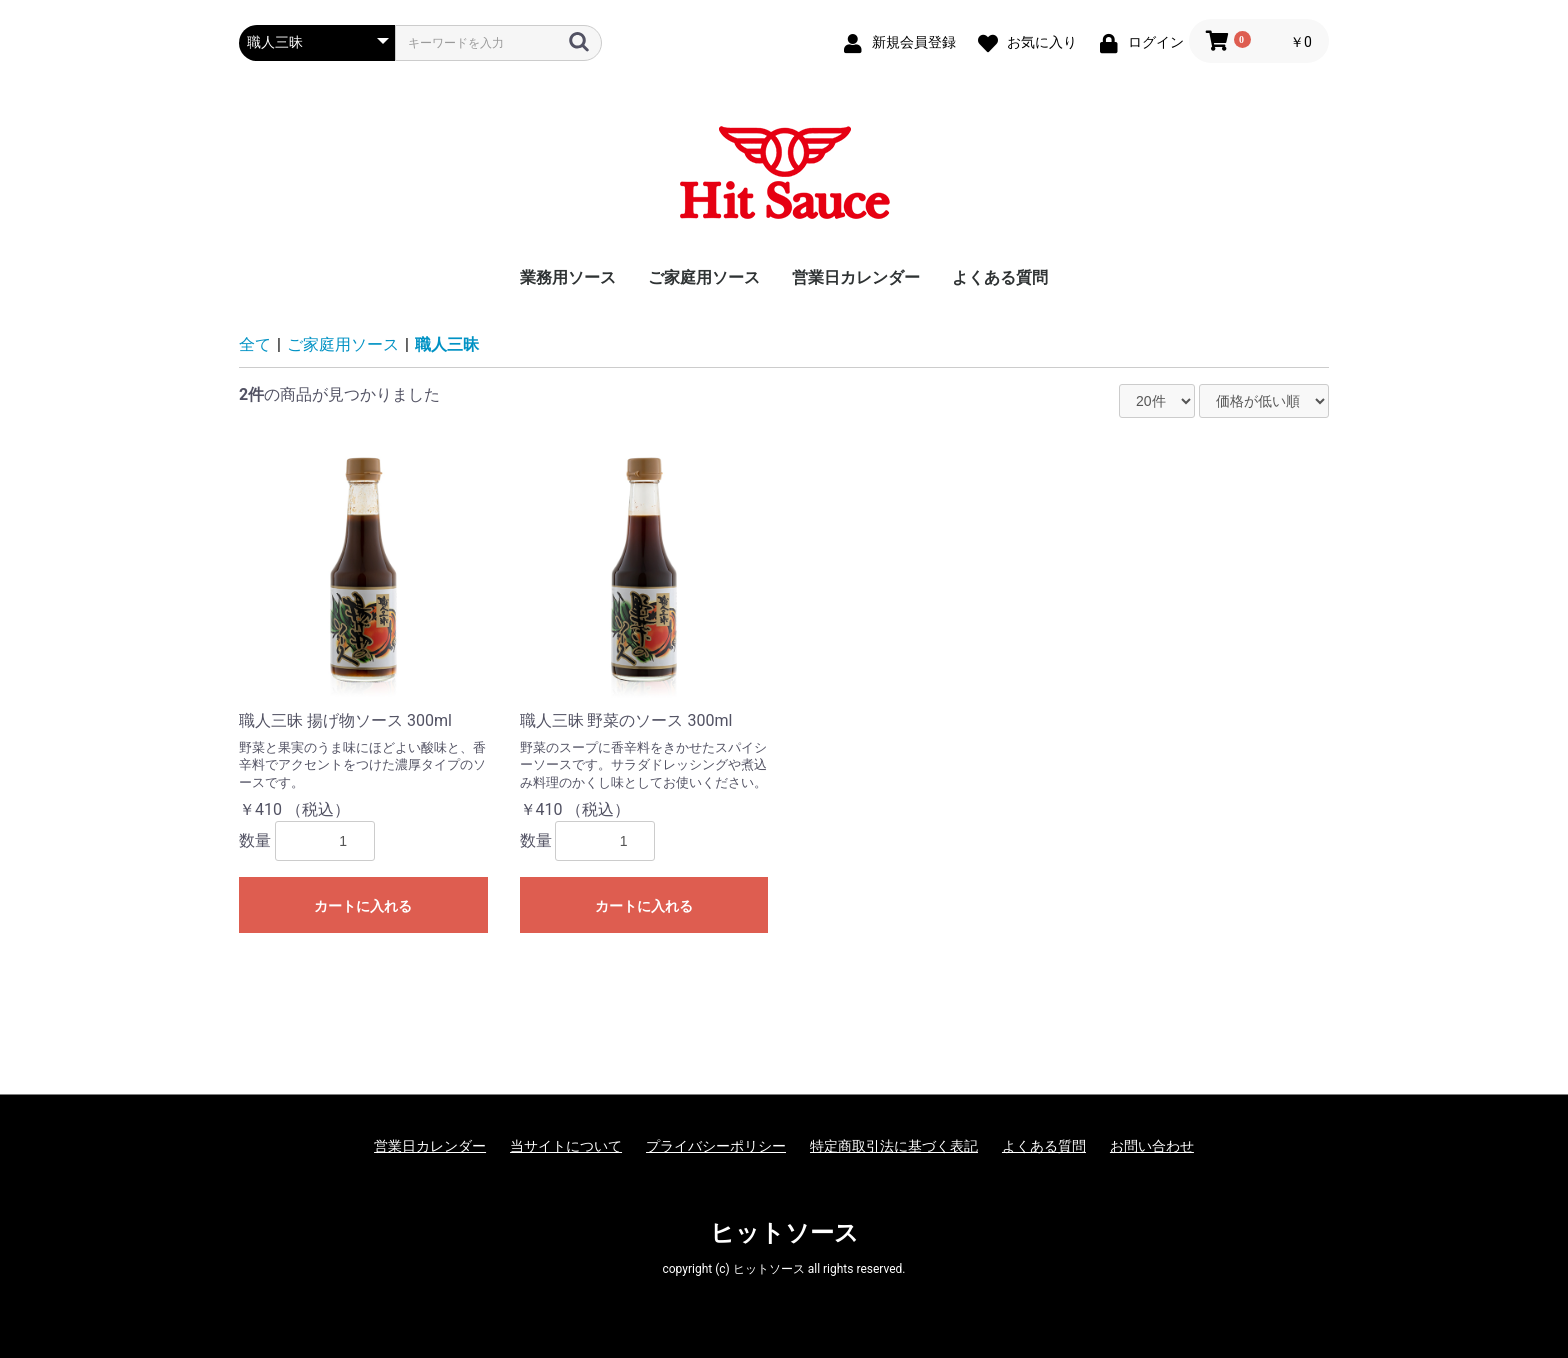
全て (255, 344)
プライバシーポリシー (716, 1146)
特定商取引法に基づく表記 (894, 1146)
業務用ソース (568, 277)
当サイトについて (566, 1146)
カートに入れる (363, 906)
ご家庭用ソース (704, 277)
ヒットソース (784, 1233)
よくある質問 (1000, 277)
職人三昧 (447, 344)
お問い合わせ (1152, 1146)
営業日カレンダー (856, 277)
